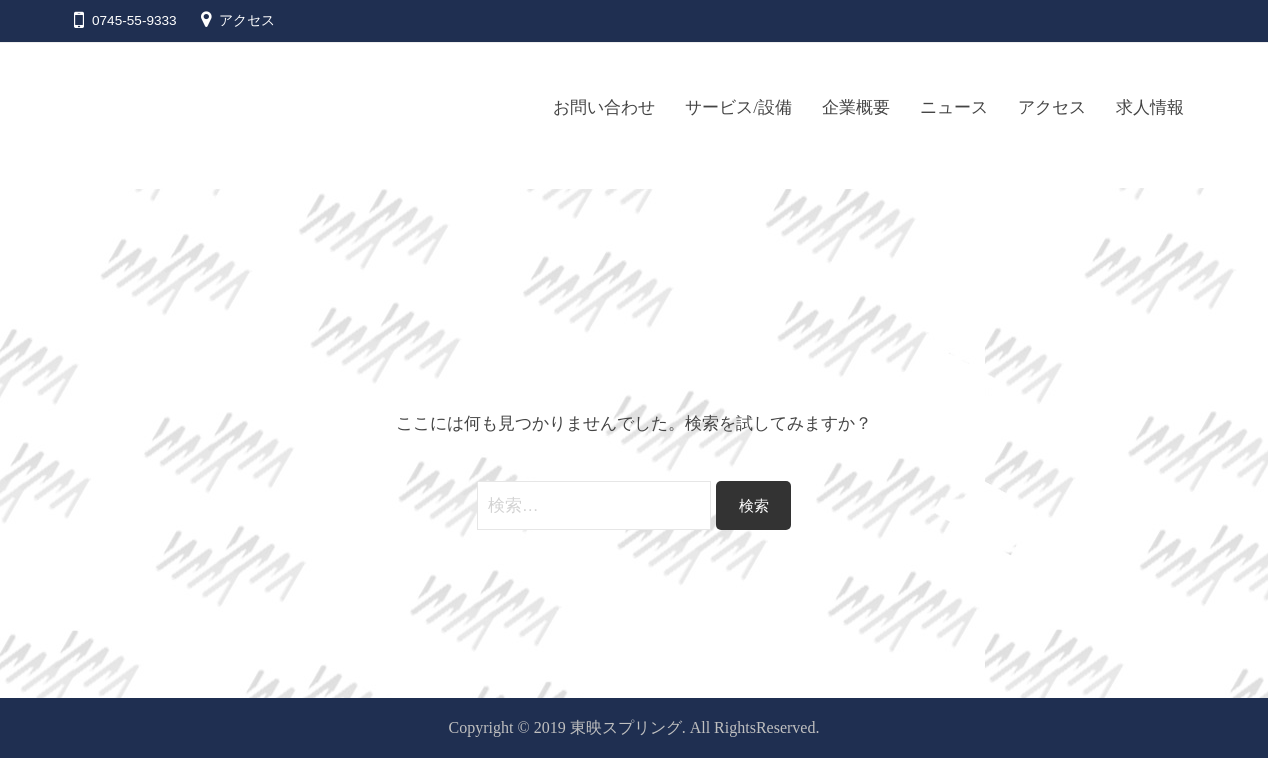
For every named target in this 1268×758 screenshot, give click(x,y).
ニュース (954, 107)
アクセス (247, 20)
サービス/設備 (738, 107)
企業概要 (856, 107)
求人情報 (1155, 107)
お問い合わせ (599, 107)
